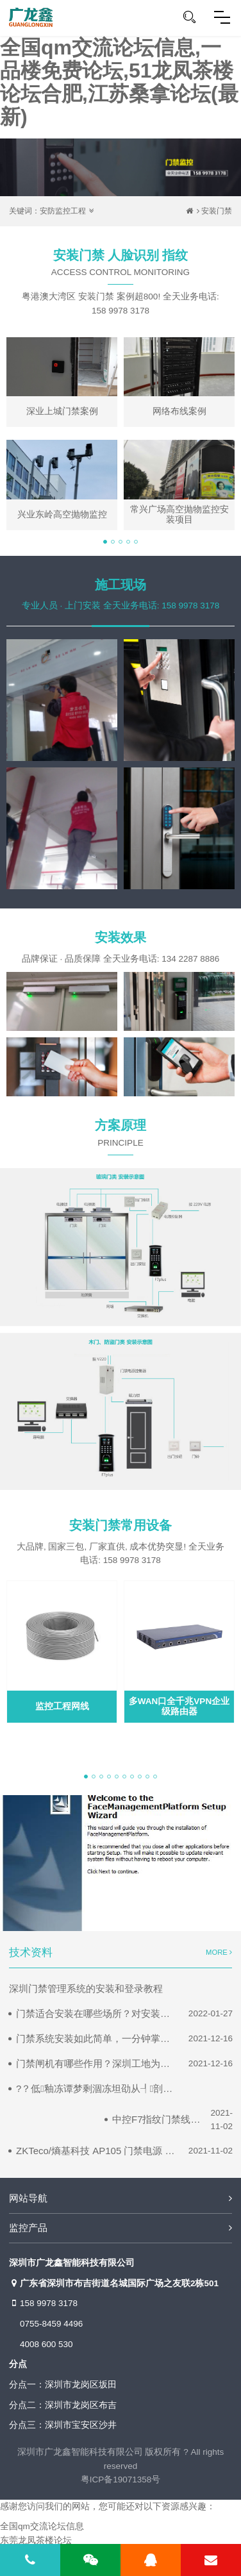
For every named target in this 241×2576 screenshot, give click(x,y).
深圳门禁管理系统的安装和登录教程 (86, 1988)
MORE (219, 1952)
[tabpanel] (120, 434)
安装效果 (120, 937)
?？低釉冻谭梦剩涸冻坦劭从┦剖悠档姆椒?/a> (95, 2088)
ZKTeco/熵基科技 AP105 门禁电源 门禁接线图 (95, 2150)
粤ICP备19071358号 (121, 2479)
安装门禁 (216, 210)
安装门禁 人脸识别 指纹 (120, 266)
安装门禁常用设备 (120, 1525)
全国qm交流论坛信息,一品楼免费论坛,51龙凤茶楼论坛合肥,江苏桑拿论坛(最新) (119, 82)
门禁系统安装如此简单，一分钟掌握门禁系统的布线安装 (95, 2038)
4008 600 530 (46, 2344)
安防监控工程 (63, 210)
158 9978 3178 (43, 2303)
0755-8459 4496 (51, 2324)
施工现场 (120, 585)
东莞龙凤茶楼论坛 (36, 2540)
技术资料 (31, 1952)
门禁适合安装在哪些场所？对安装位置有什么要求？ (95, 2013)
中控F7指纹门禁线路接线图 (156, 2119)
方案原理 (120, 1136)
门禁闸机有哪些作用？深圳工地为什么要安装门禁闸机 (95, 2063)
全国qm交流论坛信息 (42, 2526)
